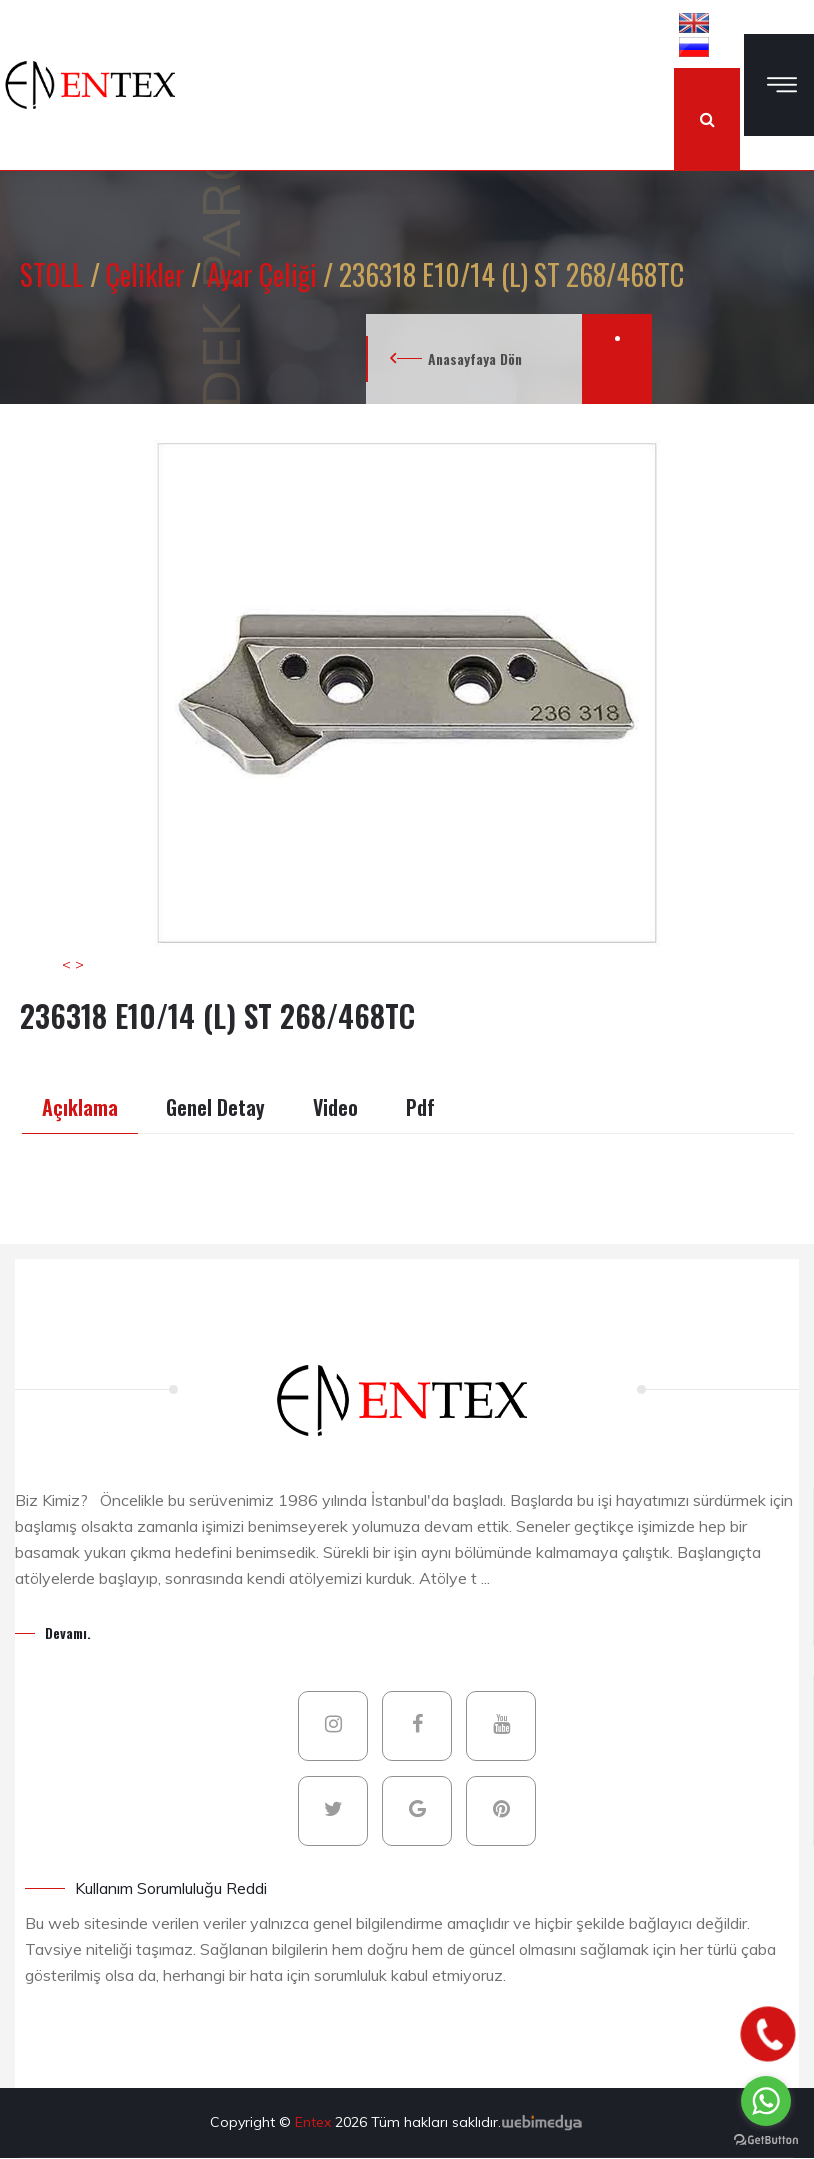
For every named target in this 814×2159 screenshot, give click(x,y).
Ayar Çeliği (265, 274)
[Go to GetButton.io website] (766, 2139)
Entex (315, 2122)
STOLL (55, 274)
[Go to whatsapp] (766, 2101)
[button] (694, 22)
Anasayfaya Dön (475, 358)
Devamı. (68, 1632)
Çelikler (148, 274)
